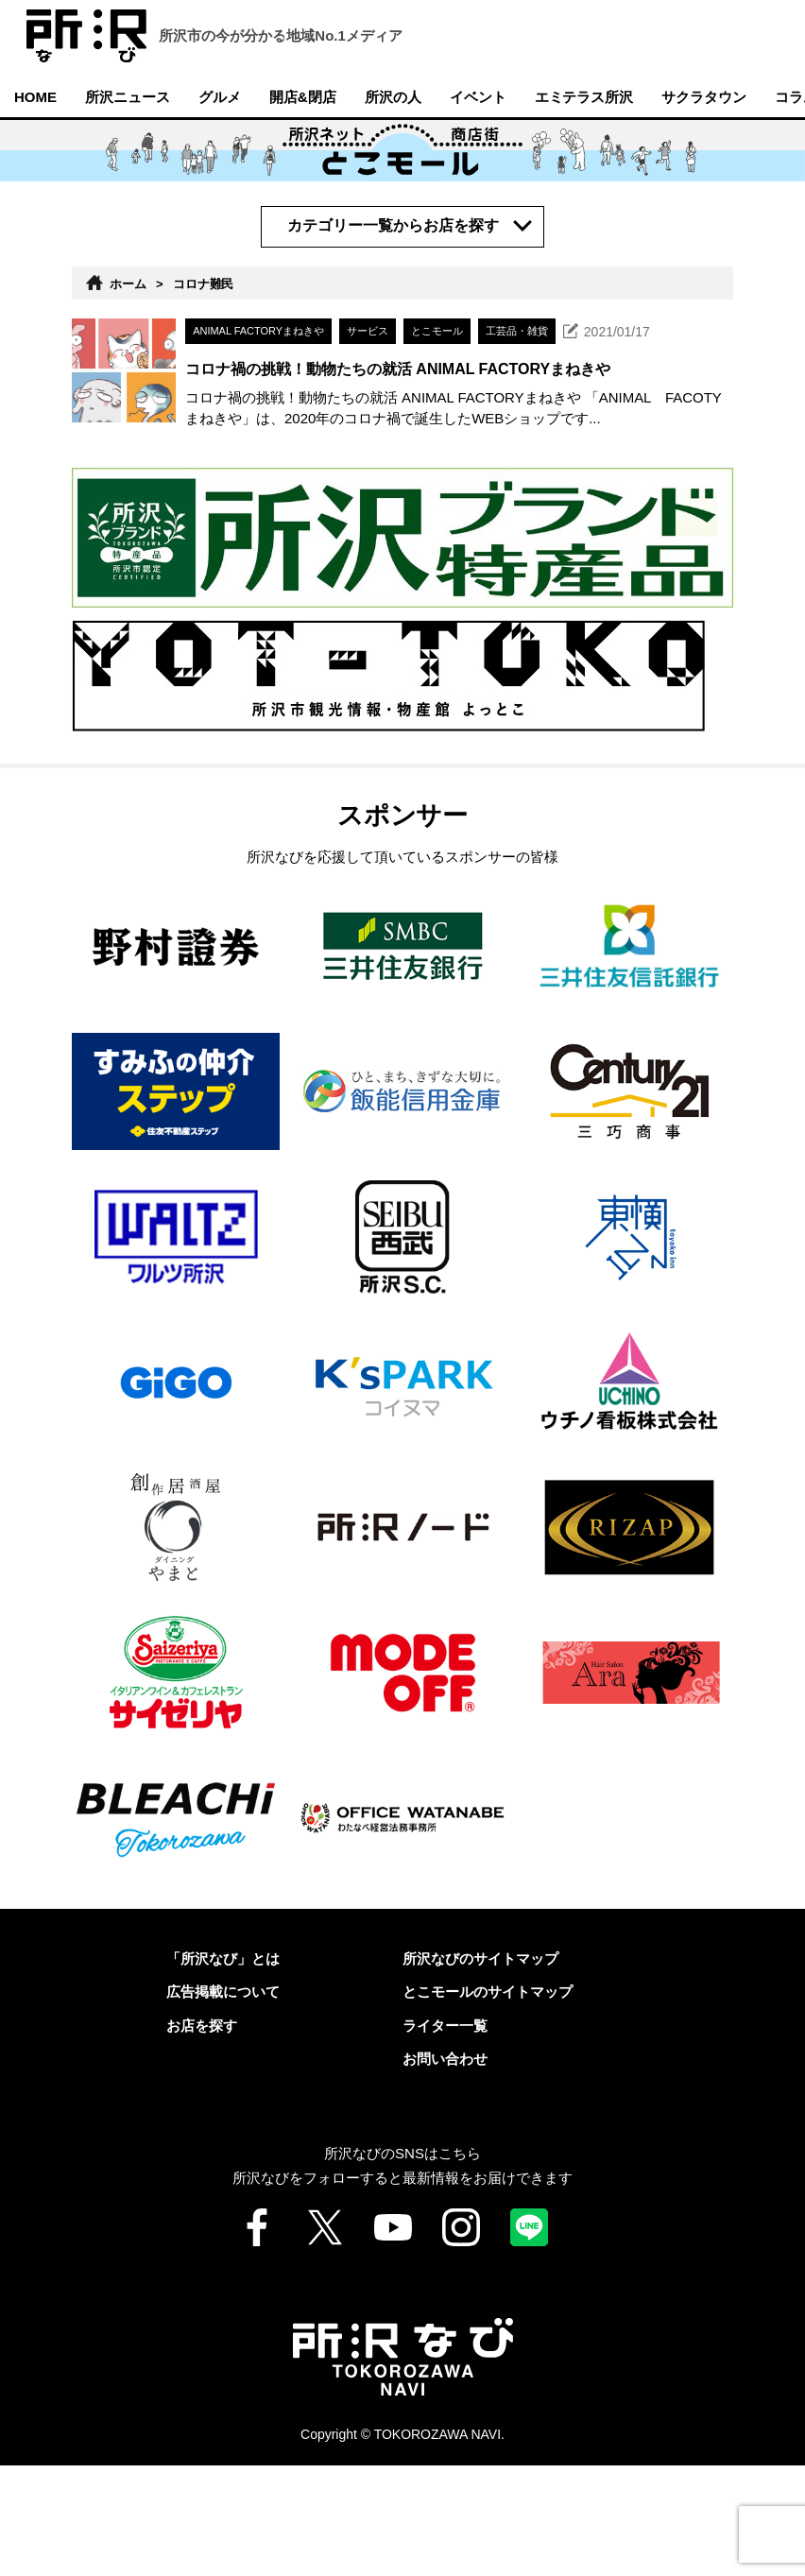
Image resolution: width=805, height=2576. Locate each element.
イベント (478, 97)
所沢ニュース (127, 97)
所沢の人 (393, 97)
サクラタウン (703, 97)
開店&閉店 (302, 97)
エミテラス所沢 (584, 97)
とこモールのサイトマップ (487, 2102)
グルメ (219, 97)
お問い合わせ (445, 2169)
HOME (35, 97)
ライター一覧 (445, 2136)
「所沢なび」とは (223, 2069)
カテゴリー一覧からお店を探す (395, 225)
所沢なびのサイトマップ (480, 2069)
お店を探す (201, 2136)
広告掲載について (223, 2102)
